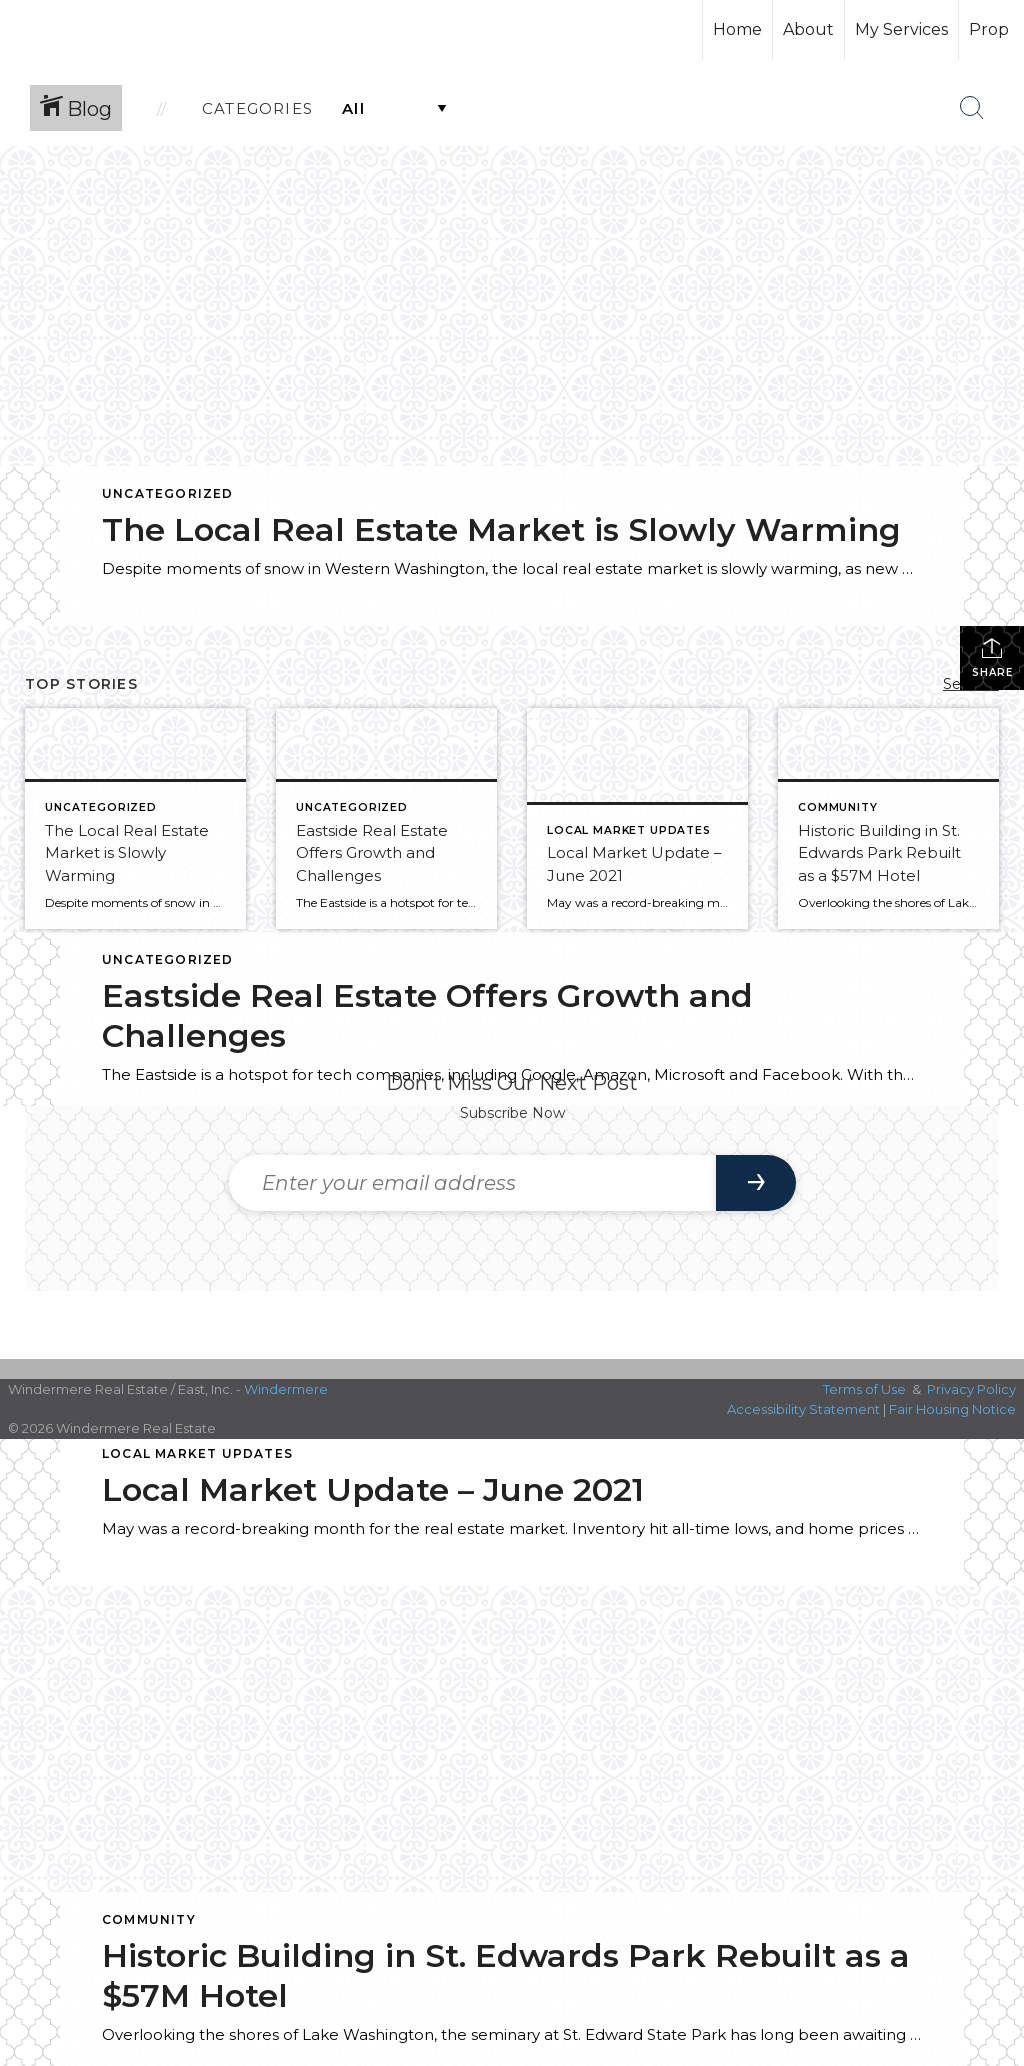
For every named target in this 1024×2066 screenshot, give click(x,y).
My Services (901, 29)
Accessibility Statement (803, 1409)
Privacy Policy (971, 1389)
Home (737, 29)
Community (149, 1919)
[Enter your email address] (472, 1183)
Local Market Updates (197, 1453)
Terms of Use (864, 1389)
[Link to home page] (90, 30)
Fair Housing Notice (952, 1409)
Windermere (286, 1389)
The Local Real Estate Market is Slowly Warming (501, 529)
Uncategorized (168, 493)
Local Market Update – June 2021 (373, 1489)
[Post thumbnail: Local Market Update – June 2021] (637, 818)
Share (992, 657)
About (808, 29)
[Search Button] (972, 108)
